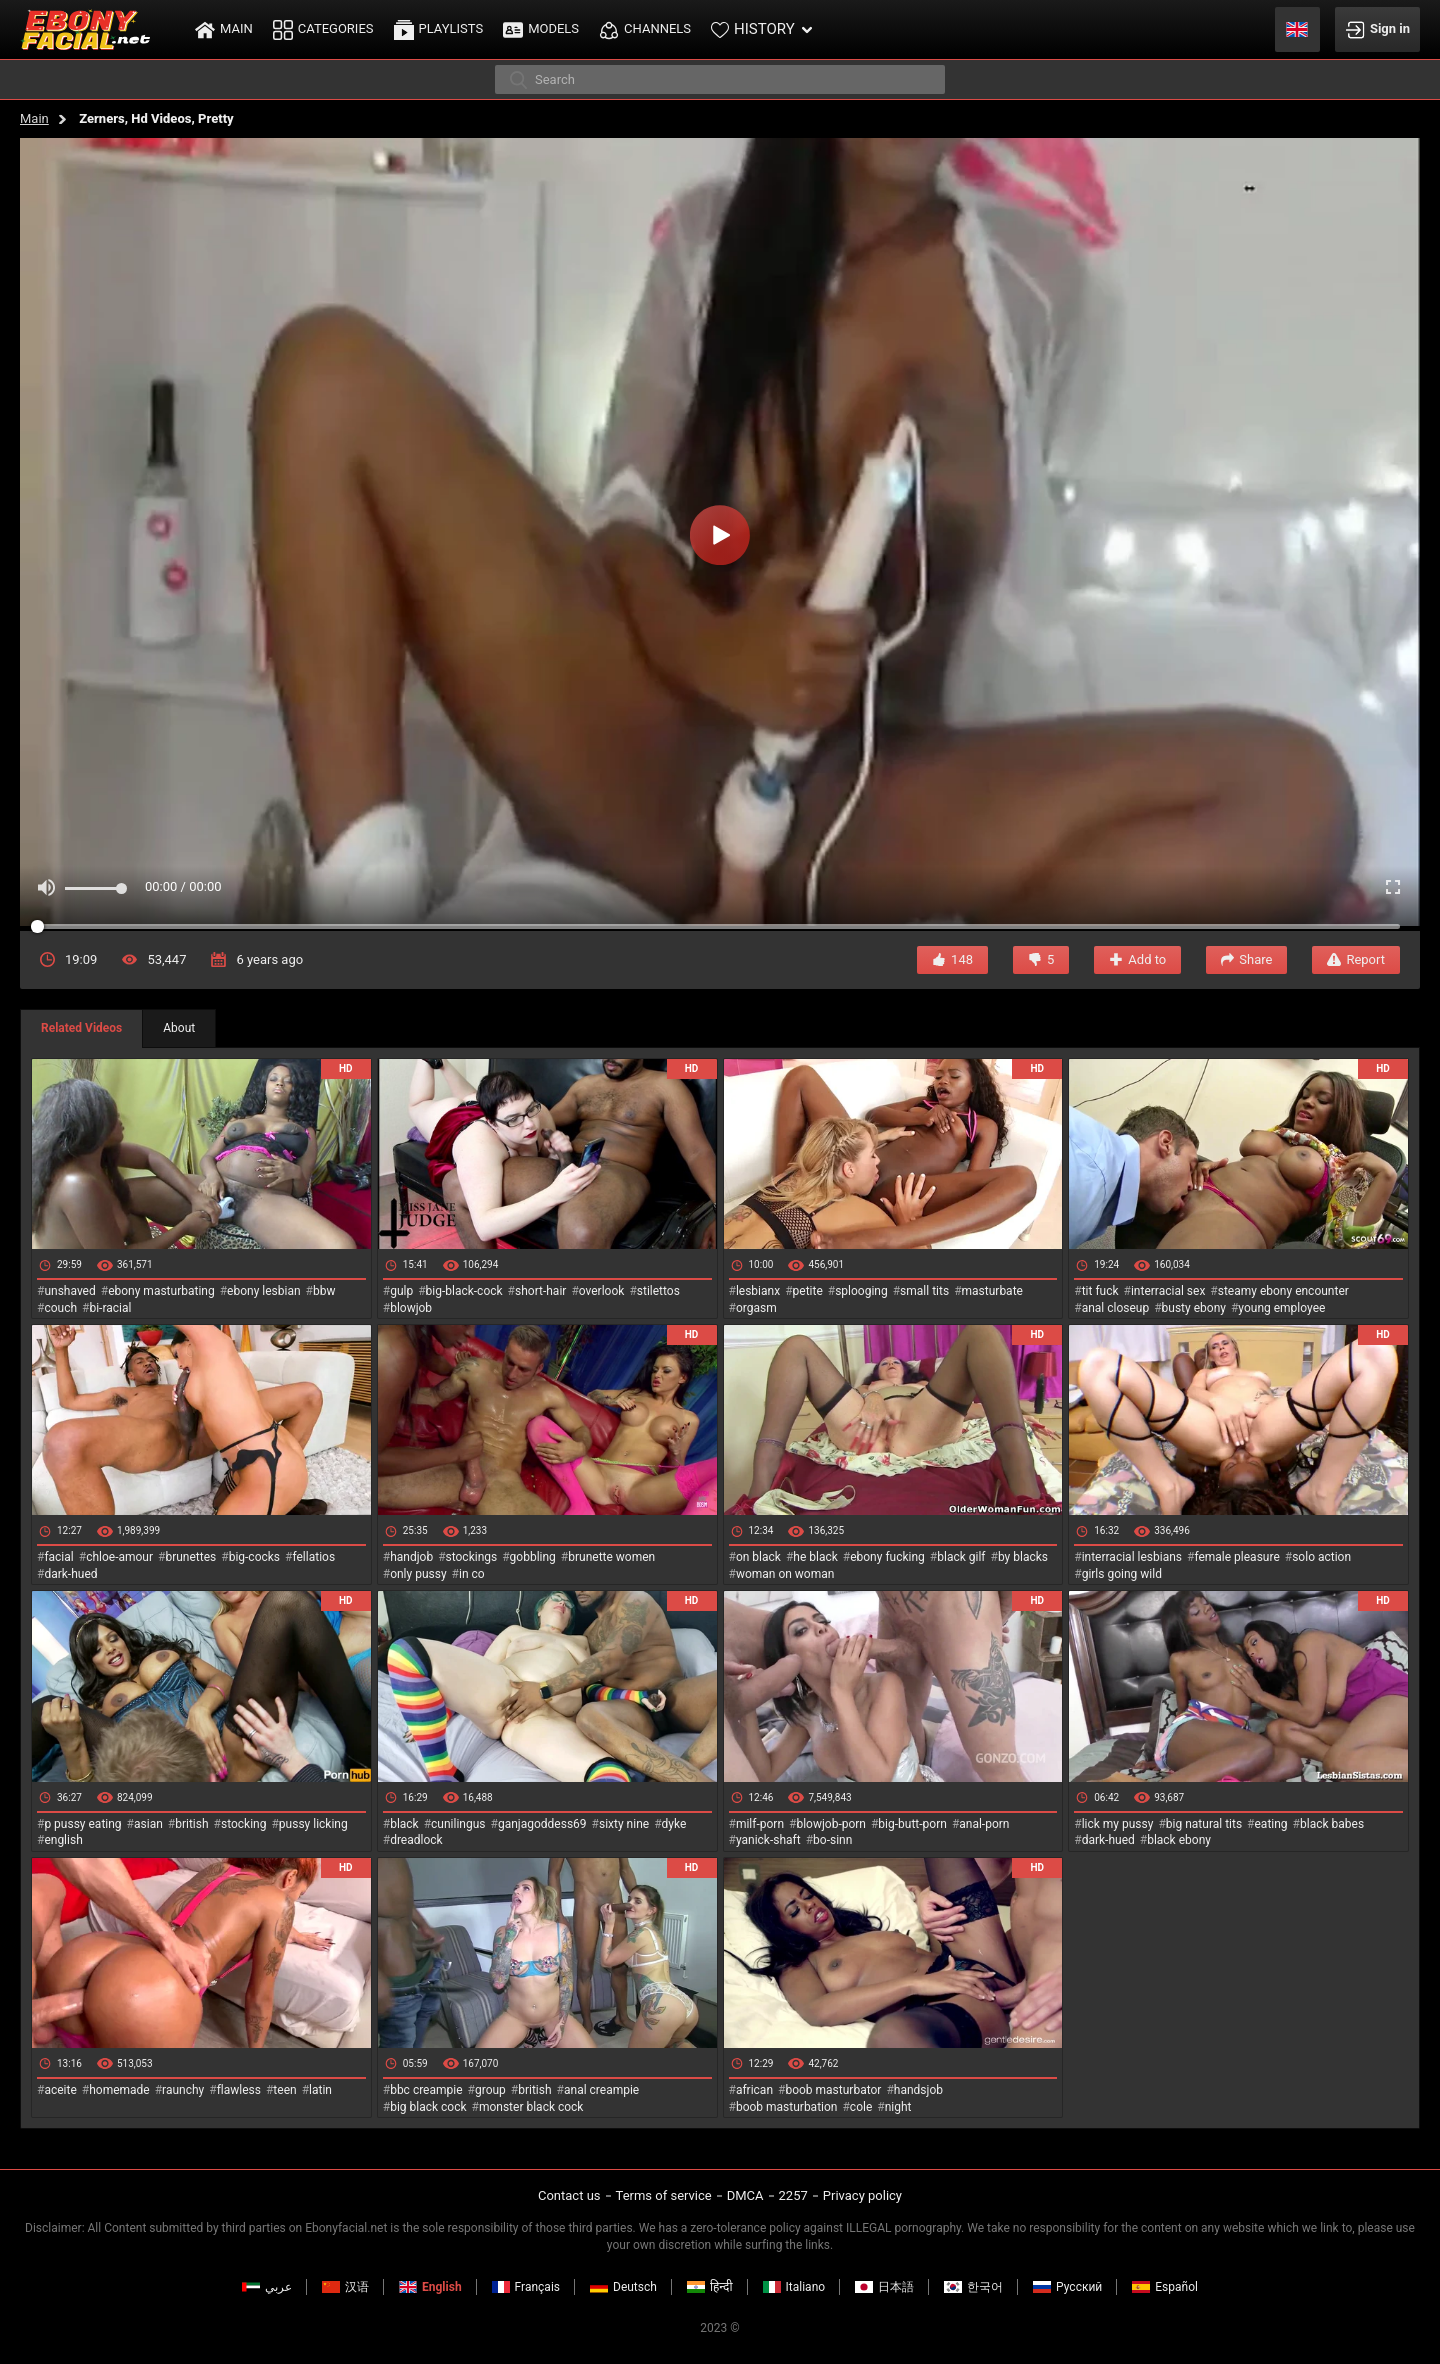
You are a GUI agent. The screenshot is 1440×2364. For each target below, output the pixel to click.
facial (58, 1557)
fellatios (313, 1557)
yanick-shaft (768, 1840)
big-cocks (254, 1557)
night (898, 2107)
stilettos (658, 1291)
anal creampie (601, 2090)
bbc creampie (426, 2090)
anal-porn (984, 1824)
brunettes (190, 1557)
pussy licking (313, 1824)
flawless (239, 2090)
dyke (674, 1824)
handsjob (918, 2090)
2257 (793, 2195)
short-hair (540, 1291)
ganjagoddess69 (542, 1824)
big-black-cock (464, 1291)
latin (320, 2090)
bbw (324, 1291)
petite (808, 1291)
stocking (244, 1824)
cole (861, 2107)
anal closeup (1116, 1308)
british (191, 1824)
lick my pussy (1118, 1824)
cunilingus (458, 1824)
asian (148, 1824)
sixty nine (624, 1824)
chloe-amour (119, 1557)
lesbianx (758, 1291)
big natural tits (1204, 1824)
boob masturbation (787, 2107)
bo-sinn (832, 1840)
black (404, 1824)
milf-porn (760, 1824)
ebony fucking (887, 1557)
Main (34, 118)
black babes (1332, 1824)
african (754, 2090)
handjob (411, 1557)
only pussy (418, 1574)
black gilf (961, 1557)
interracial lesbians (1132, 1557)
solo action (1321, 1557)
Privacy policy (862, 2195)
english (63, 1840)
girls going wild (1122, 1574)
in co (472, 1574)
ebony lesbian (264, 1291)
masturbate (992, 1291)
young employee (1281, 1308)
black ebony (1179, 1840)
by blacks (1023, 1557)
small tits (924, 1291)
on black (758, 1557)
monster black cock (531, 2107)
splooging (861, 1291)
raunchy (183, 2090)
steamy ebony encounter (1283, 1291)
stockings (472, 1557)
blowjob (411, 1308)
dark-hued (70, 1574)
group (490, 2090)
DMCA (745, 2195)
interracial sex (1168, 1291)
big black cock (428, 2107)
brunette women (611, 1557)
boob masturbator (833, 2090)
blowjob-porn (831, 1824)
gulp (401, 1291)
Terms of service (664, 2195)
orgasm (756, 1308)
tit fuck (1100, 1291)
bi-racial (110, 1308)
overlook (602, 1291)
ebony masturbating (161, 1291)
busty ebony (1194, 1308)
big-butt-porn (912, 1824)
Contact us (569, 2195)
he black (815, 1557)
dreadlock (416, 1840)
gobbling (533, 1557)
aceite (60, 2090)
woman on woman (785, 1574)
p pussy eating (82, 1824)
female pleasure (1236, 1557)
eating (1271, 1824)
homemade (119, 2090)
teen (284, 2090)
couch (60, 1308)
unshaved (69, 1291)
